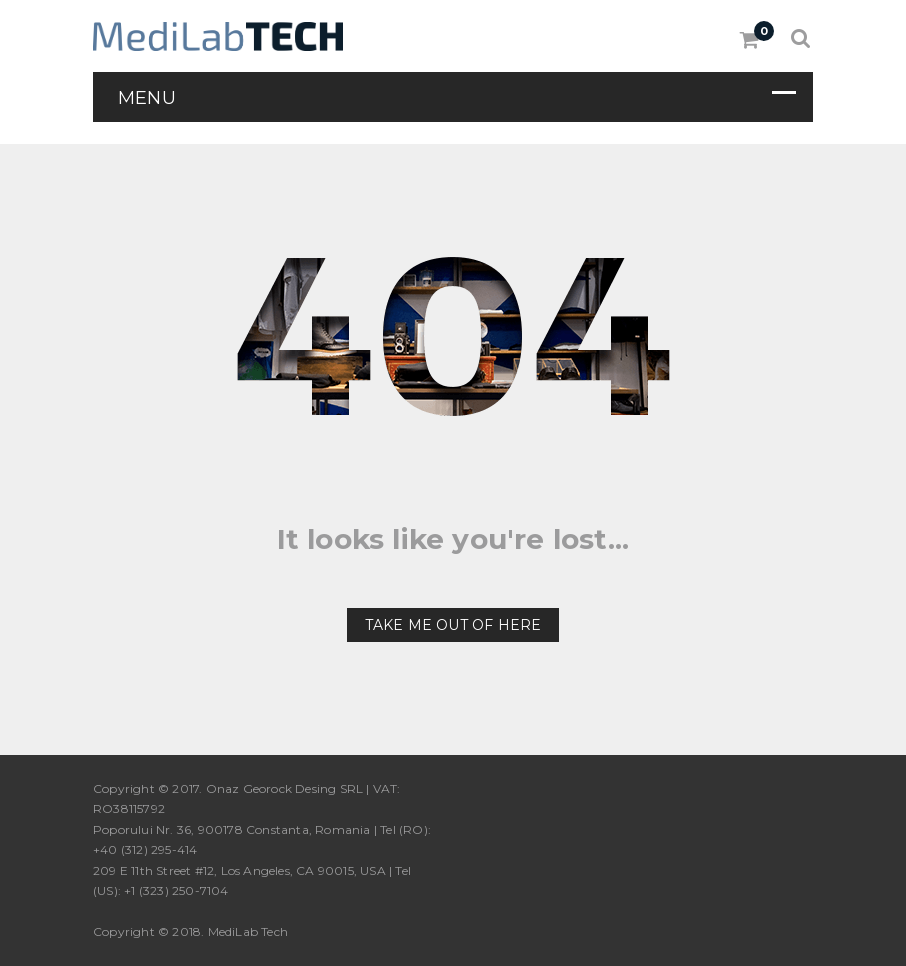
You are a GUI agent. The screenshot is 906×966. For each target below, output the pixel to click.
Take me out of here (453, 625)
